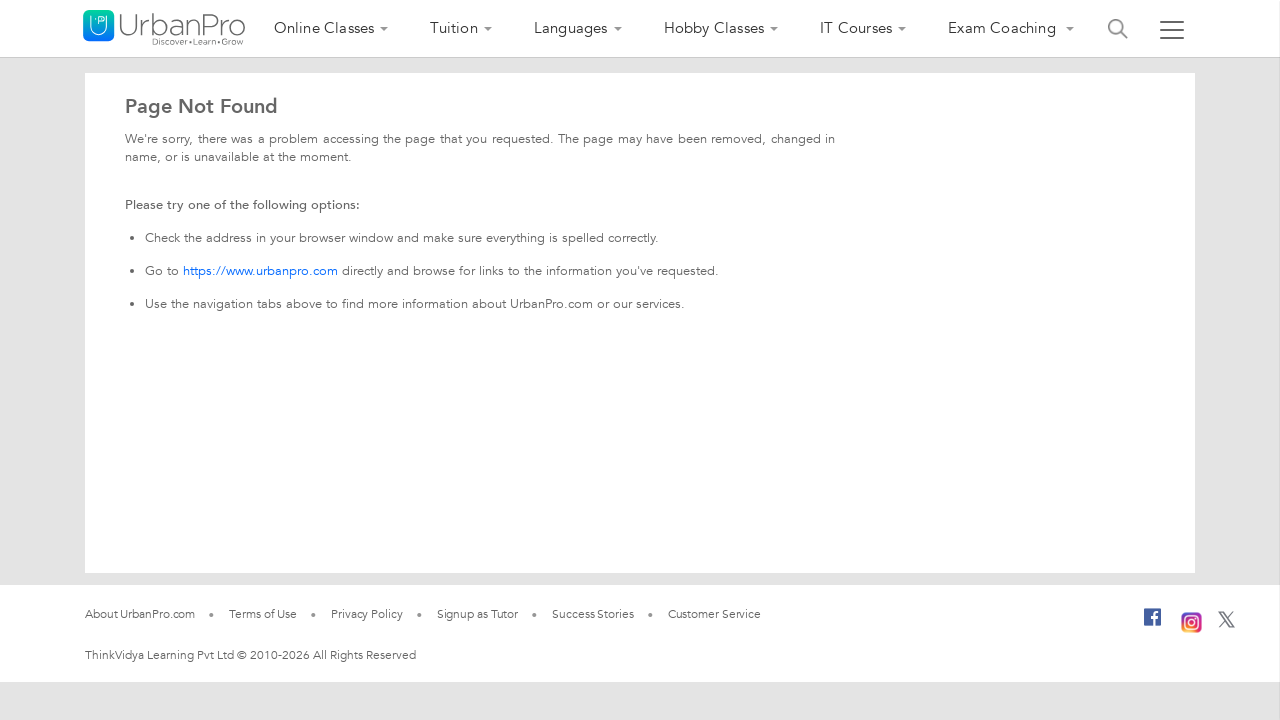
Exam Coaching (1004, 28)
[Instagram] (1191, 620)
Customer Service (714, 614)
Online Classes (324, 28)
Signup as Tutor (478, 614)
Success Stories (593, 614)
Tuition (453, 28)
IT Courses (856, 28)
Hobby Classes (714, 28)
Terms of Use (263, 614)
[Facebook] (1153, 625)
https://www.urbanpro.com (260, 271)
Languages (571, 28)
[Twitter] (1226, 624)
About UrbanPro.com (140, 614)
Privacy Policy (367, 614)
